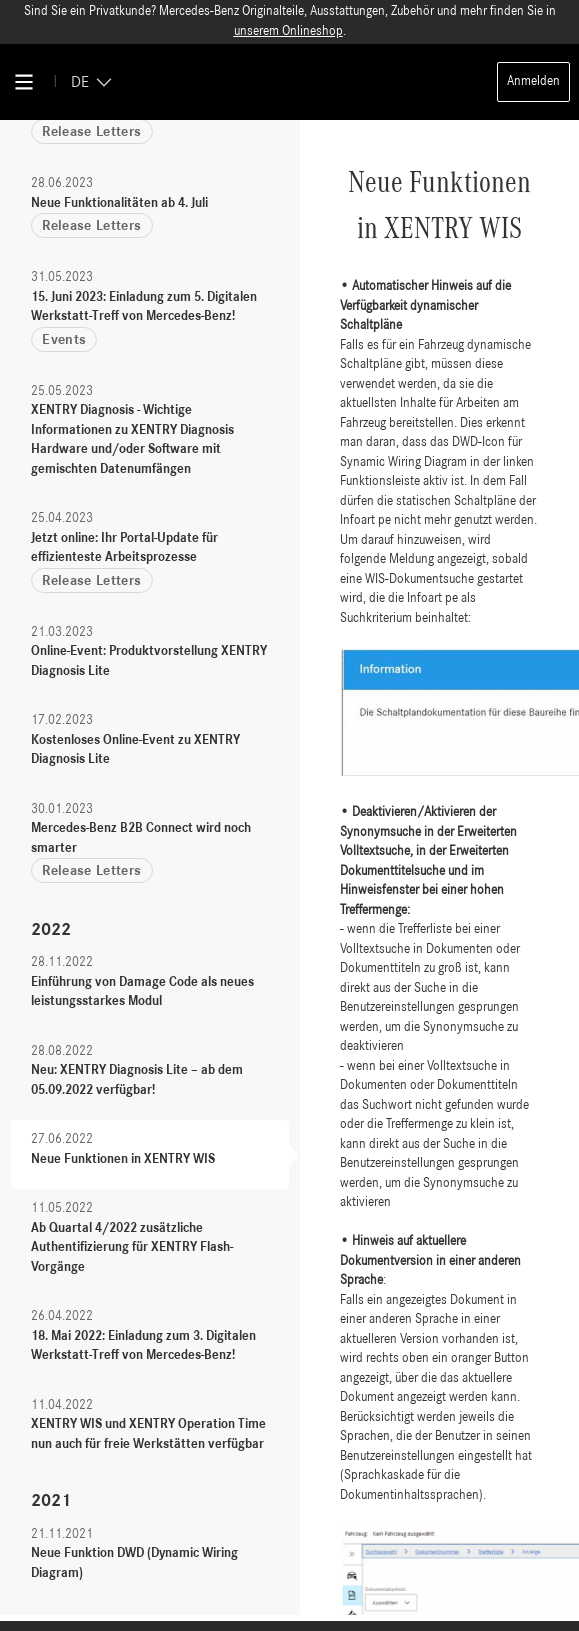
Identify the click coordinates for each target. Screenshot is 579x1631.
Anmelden (533, 81)
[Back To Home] (290, 81)
